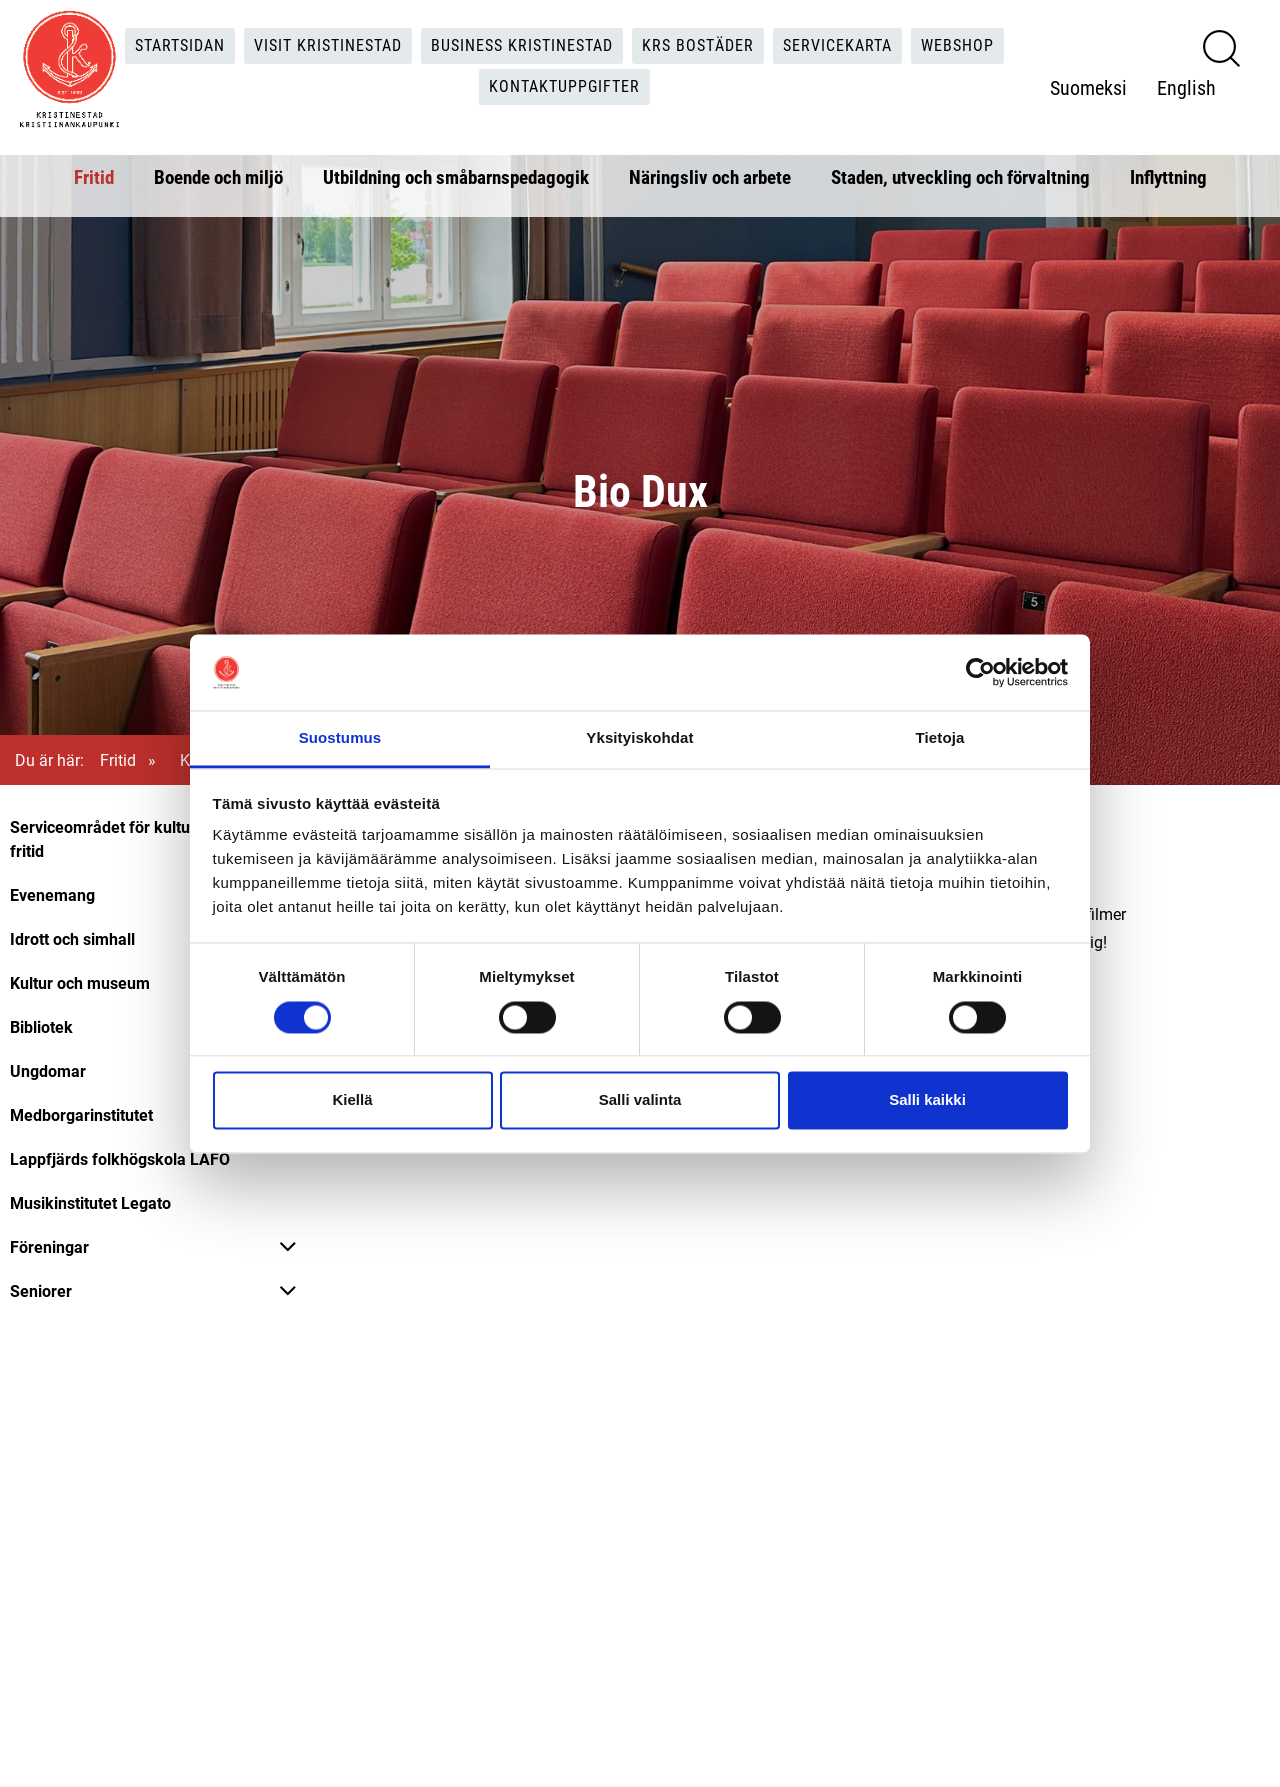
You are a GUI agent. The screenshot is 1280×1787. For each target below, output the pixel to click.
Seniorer (41, 1290)
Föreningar (49, 1246)
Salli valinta (640, 1100)
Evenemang (52, 894)
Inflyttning (1168, 176)
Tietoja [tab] (940, 738)
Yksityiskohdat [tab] (639, 738)
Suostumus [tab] (340, 738)
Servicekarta (837, 45)
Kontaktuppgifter (564, 86)
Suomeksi (1088, 87)
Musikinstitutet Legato (90, 1202)
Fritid (94, 176)
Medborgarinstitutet (81, 1114)
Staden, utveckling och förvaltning (960, 176)
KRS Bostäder (698, 45)
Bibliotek (41, 1026)
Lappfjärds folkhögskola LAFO (120, 1158)
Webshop (957, 45)
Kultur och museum (80, 982)
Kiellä (352, 1100)
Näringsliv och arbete (710, 176)
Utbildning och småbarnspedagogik (456, 176)
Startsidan (180, 45)
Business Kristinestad (522, 45)
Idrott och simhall (72, 938)
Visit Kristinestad (328, 45)
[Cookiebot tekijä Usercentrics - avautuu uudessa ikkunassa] (980, 672)
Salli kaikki (927, 1100)
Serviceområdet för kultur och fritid (118, 838)
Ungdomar (48, 1070)
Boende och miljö (218, 176)
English (1186, 87)
